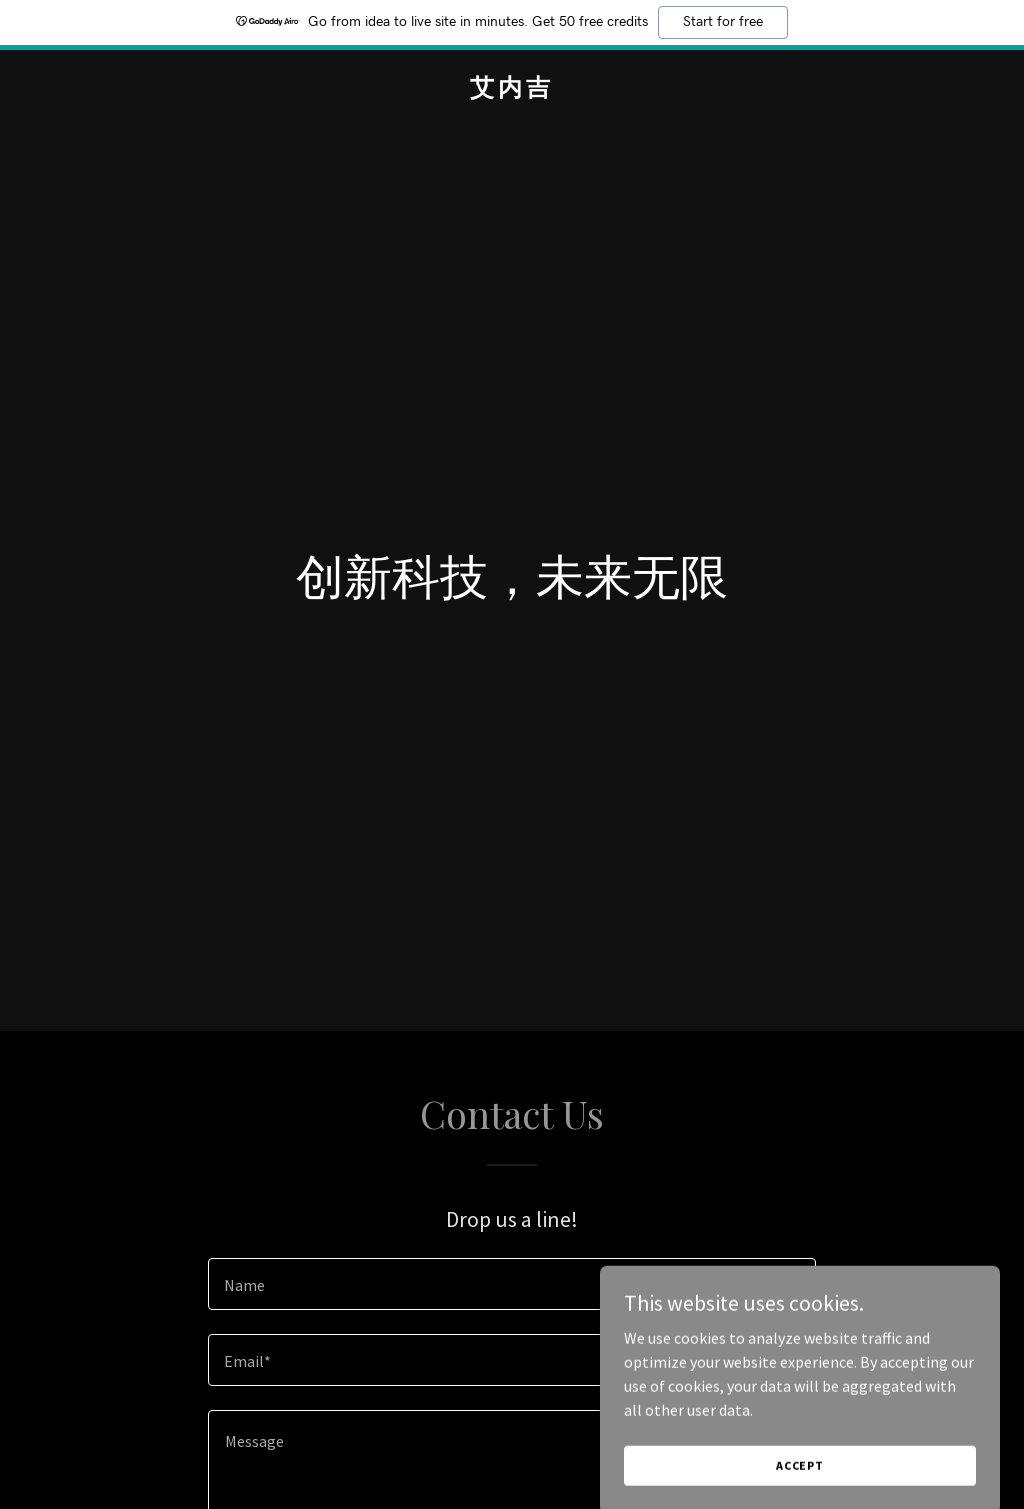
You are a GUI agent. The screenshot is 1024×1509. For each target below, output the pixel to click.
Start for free (723, 22)
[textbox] (512, 1284)
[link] (512, 90)
